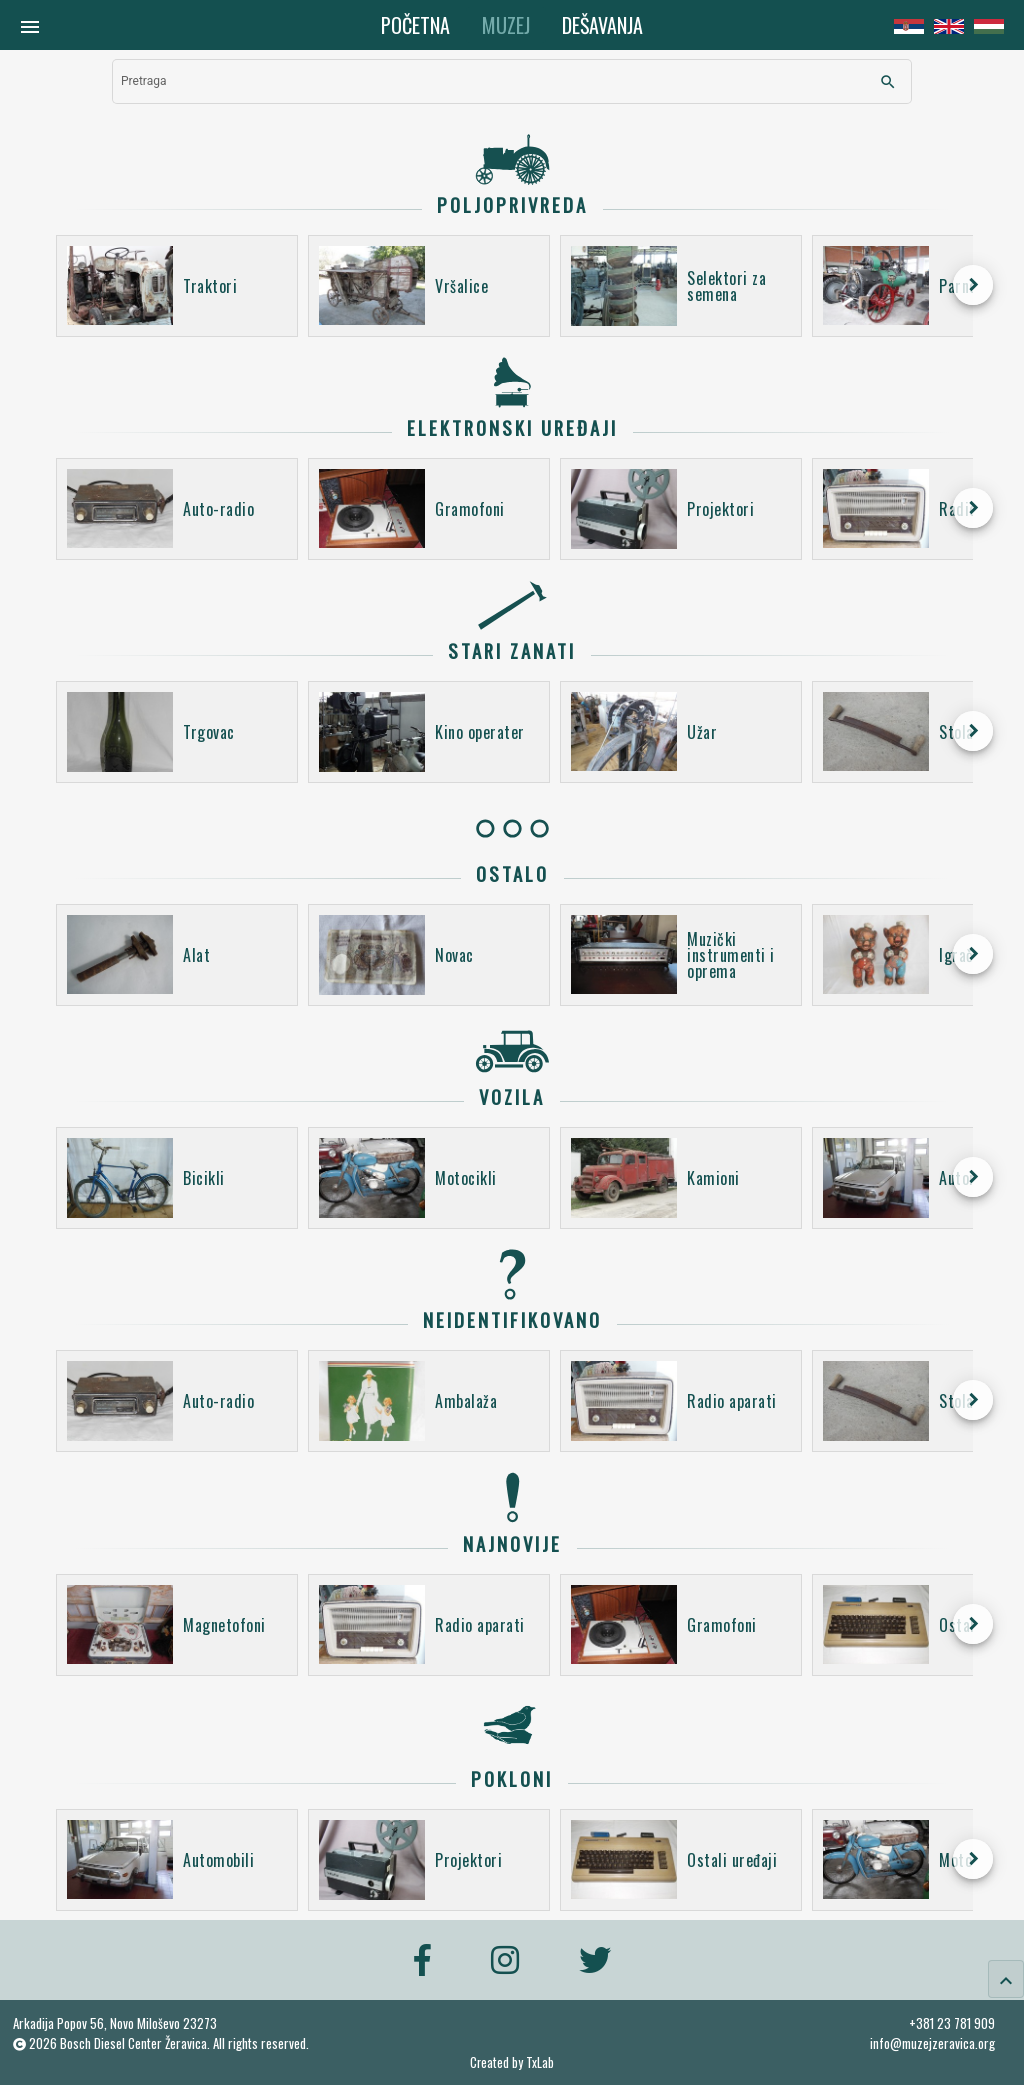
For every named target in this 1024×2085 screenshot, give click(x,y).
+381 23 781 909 (952, 2023)
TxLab (540, 2062)
